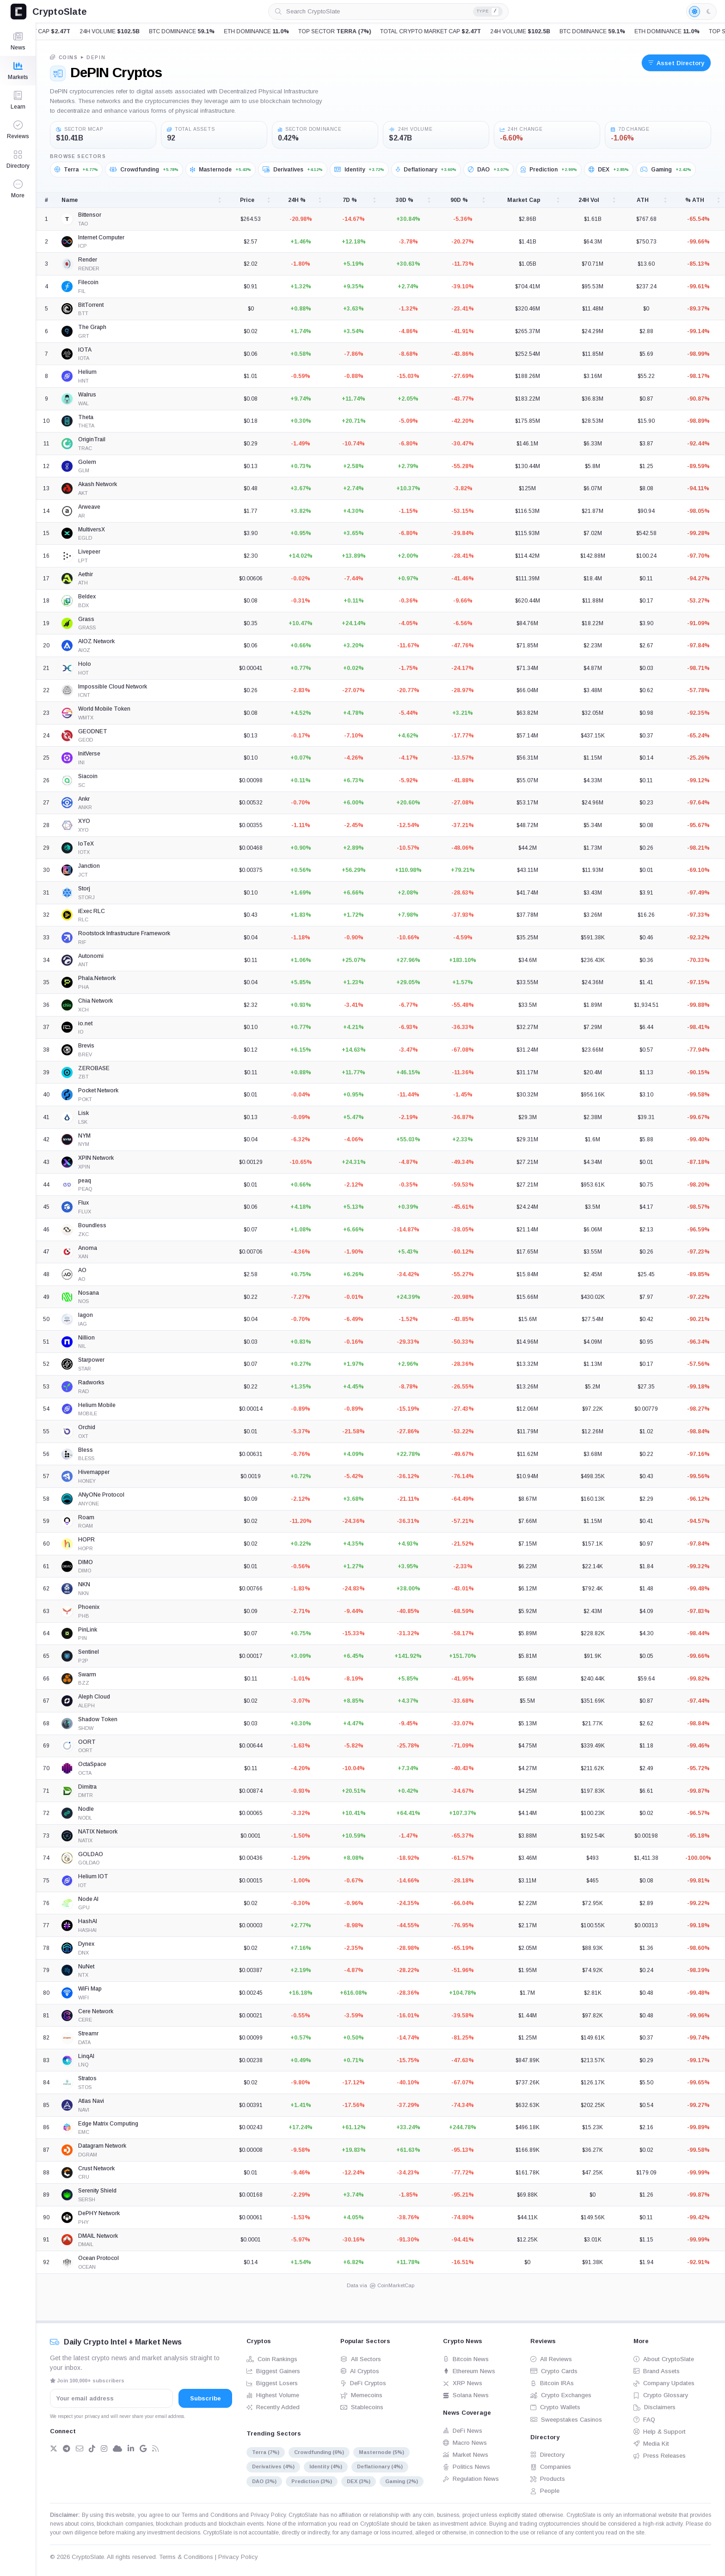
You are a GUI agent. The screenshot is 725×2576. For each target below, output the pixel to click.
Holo (84, 664)
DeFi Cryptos (363, 2383)
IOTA (85, 350)
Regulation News (471, 2478)
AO (82, 1270)
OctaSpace (92, 1764)
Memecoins (361, 2395)
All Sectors (360, 2359)
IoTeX (86, 843)
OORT (87, 1742)
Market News (465, 2454)
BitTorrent (91, 305)
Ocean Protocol (98, 2258)
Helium (87, 372)
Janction (89, 866)
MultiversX (91, 529)
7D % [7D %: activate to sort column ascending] (350, 200)
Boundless (92, 1225)
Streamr (88, 2033)
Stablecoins (361, 2407)
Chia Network (95, 1001)
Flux (83, 1203)
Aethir (85, 574)
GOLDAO (90, 1854)
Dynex (86, 1944)
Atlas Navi (91, 2101)
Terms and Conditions (210, 2515)
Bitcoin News (466, 2359)
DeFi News (462, 2430)
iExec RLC (91, 911)
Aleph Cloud (94, 1696)
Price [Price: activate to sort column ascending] (247, 200)
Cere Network (95, 2011)
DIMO (85, 1562)
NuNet (86, 1966)
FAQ (644, 2419)
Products (547, 2478)
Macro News (465, 2442)
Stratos (87, 2078)
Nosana (88, 1293)
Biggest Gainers (273, 2371)
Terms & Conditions (186, 2556)
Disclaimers (654, 2407)
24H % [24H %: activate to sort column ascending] (297, 200)
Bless (85, 1450)
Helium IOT (93, 1876)
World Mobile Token (104, 709)
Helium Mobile (97, 1405)
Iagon (85, 1315)
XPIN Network (96, 1158)
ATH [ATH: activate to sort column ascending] (643, 200)
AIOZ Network (96, 641)
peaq (84, 1180)
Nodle (86, 1809)
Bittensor (89, 215)
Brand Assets (656, 2371)
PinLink (87, 1629)
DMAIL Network (98, 2236)
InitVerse (89, 753)
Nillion (86, 1337)
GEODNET (92, 731)
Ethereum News (469, 2371)
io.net (85, 1023)
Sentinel (88, 1652)
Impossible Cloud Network (112, 686)
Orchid (86, 1427)
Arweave (89, 507)
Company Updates (663, 2383)
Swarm (87, 1674)
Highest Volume (272, 2395)
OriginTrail (91, 439)
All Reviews (551, 2359)
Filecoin (88, 282)
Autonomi (91, 956)
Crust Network (96, 2168)
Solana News (466, 2395)
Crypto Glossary (660, 2395)
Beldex (87, 596)
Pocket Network (98, 1090)
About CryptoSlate (663, 2359)
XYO (84, 821)
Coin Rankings (271, 2359)
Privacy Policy (268, 2515)
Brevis (86, 1045)
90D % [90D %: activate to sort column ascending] (459, 200)
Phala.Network (97, 978)
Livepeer (89, 551)
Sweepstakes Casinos (566, 2419)
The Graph (92, 327)
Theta (85, 417)
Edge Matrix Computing (108, 2123)
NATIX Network (97, 1831)
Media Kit (651, 2443)
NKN (84, 1584)
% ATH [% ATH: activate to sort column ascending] (694, 200)
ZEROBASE (94, 1068)
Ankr (84, 799)
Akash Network (97, 484)
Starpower (91, 1360)
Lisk (83, 1113)
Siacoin (88, 776)
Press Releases (659, 2455)
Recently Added (273, 2407)
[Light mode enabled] (701, 11)
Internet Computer (101, 237)
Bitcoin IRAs (552, 2383)
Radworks (91, 1382)
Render (87, 259)
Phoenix (88, 1607)
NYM (84, 1136)
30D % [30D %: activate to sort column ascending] (404, 200)
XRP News (462, 2383)
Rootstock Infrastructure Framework (124, 933)
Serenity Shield (97, 2190)
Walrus (87, 394)
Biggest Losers (272, 2383)
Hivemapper (94, 1472)
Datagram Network (102, 2146)
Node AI (88, 1899)
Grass (86, 619)
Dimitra (87, 1787)
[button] (18, 189)
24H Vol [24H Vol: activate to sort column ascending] (588, 200)
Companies (550, 2466)
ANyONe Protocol (101, 1495)
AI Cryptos (359, 2371)
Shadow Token (97, 1719)
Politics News (466, 2466)
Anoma (87, 1248)
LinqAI (86, 2056)
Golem (87, 462)
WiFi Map (90, 1988)
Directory (547, 2454)
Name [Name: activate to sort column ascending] (69, 200)
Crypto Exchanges (560, 2395)
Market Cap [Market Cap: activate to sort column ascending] (524, 200)
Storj (84, 888)
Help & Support (659, 2431)
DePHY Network (99, 2213)
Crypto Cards (554, 2371)
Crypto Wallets (555, 2407)
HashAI (87, 1921)
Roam (86, 1517)
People (544, 2490)
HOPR (86, 1539)
